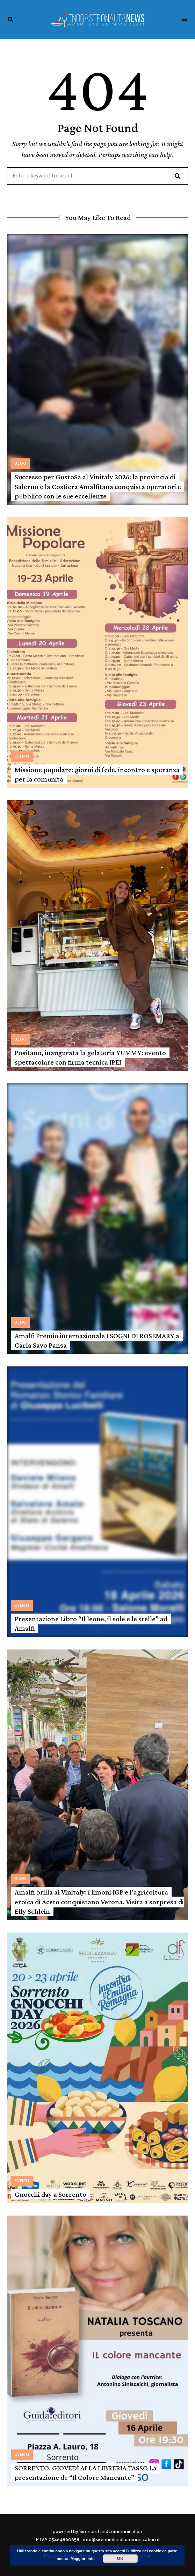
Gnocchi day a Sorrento (50, 2194)
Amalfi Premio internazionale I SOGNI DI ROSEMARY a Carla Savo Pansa (97, 1340)
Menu (185, 19)
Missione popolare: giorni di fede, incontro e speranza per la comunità (97, 774)
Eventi (22, 756)
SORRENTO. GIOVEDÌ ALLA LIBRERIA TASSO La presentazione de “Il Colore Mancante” (86, 2473)
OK (120, 2558)
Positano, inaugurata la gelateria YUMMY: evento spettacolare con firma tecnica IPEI (90, 1057)
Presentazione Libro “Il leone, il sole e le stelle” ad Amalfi (91, 1623)
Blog (20, 463)
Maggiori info (83, 2558)
